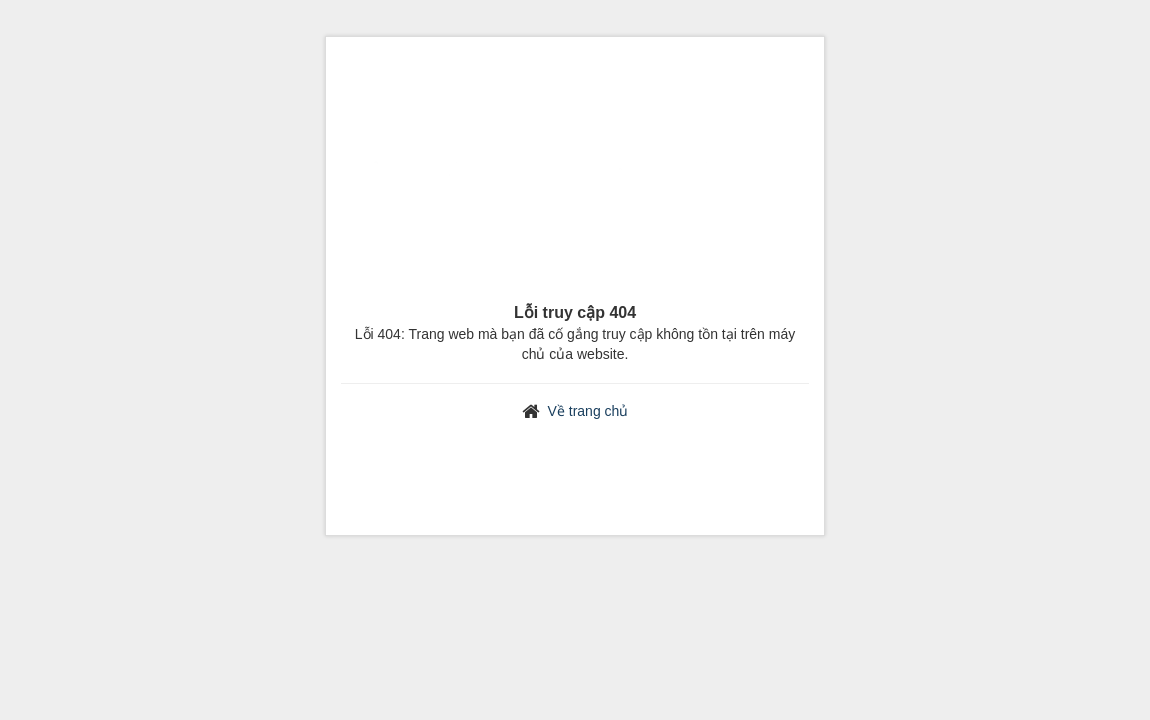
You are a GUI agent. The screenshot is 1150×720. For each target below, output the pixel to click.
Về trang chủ (588, 411)
